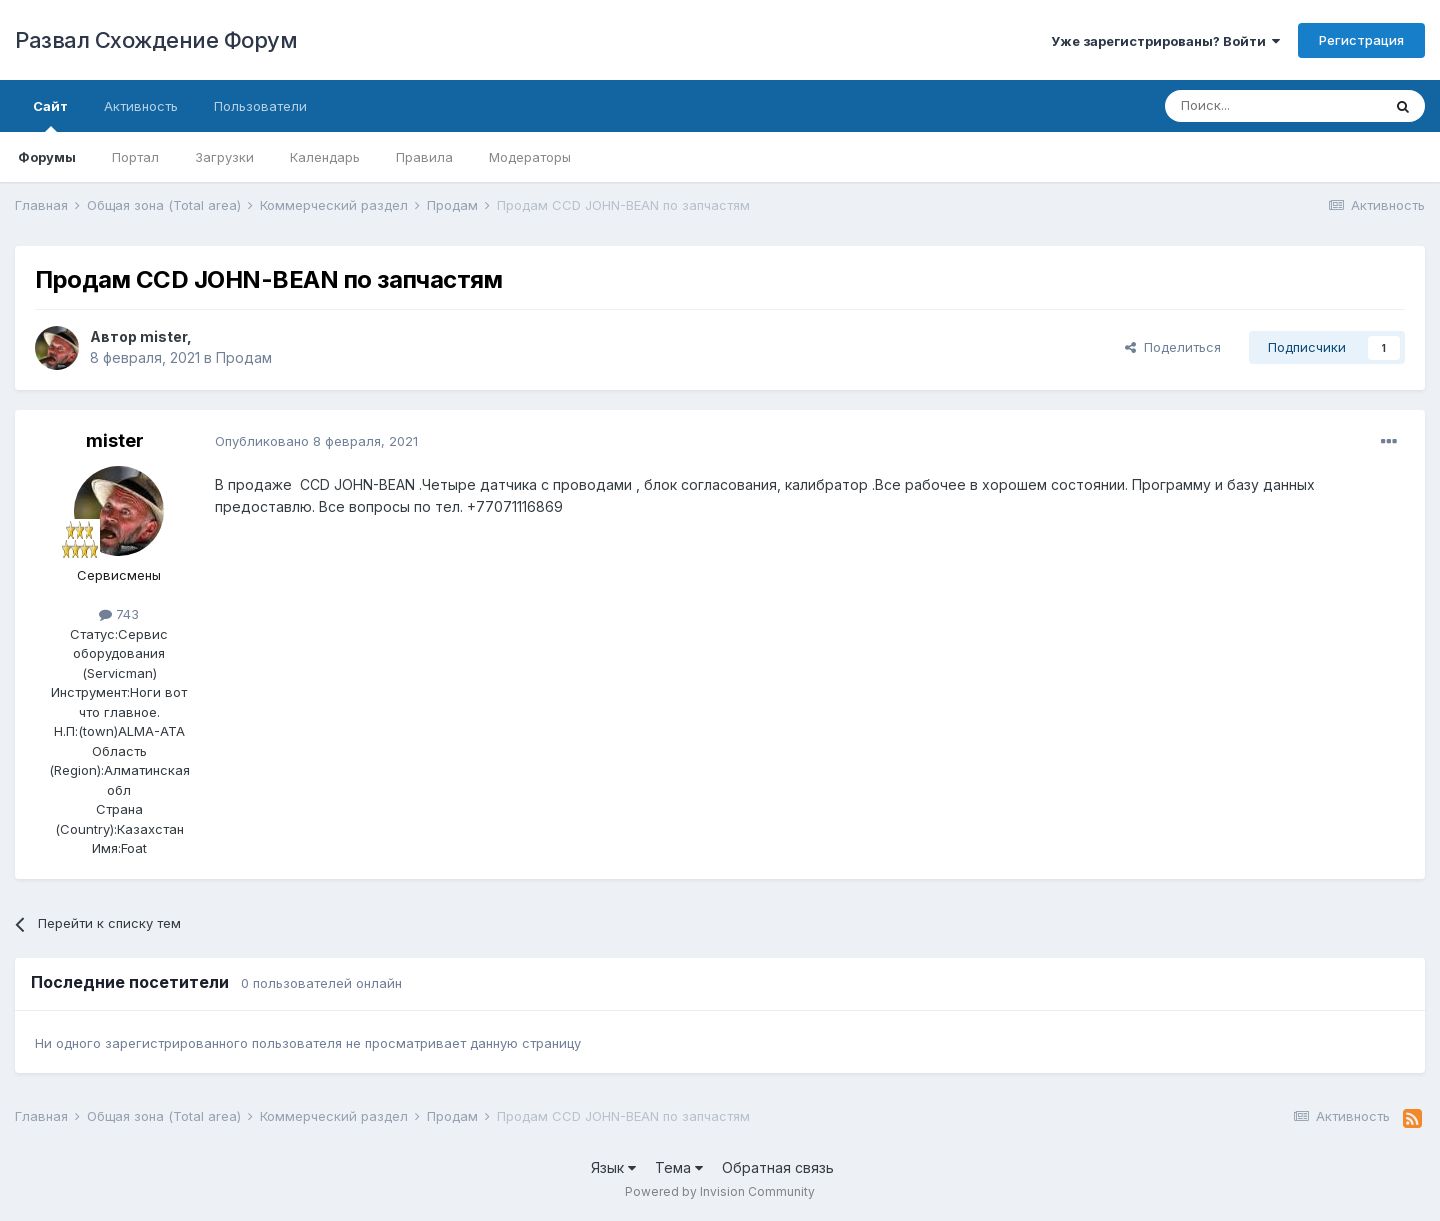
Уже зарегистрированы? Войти (1165, 41)
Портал (135, 157)
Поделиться (1173, 347)
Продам (244, 357)
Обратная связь (778, 1167)
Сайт (50, 115)
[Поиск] (1273, 106)
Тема (679, 1167)
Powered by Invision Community (720, 1191)
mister (163, 336)
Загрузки (224, 157)
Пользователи (260, 106)
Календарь (325, 157)
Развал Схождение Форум (156, 40)
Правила (424, 157)
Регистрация (1361, 40)
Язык (613, 1167)
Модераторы (530, 157)
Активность (141, 106)
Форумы (47, 157)
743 (119, 614)
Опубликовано (316, 441)
